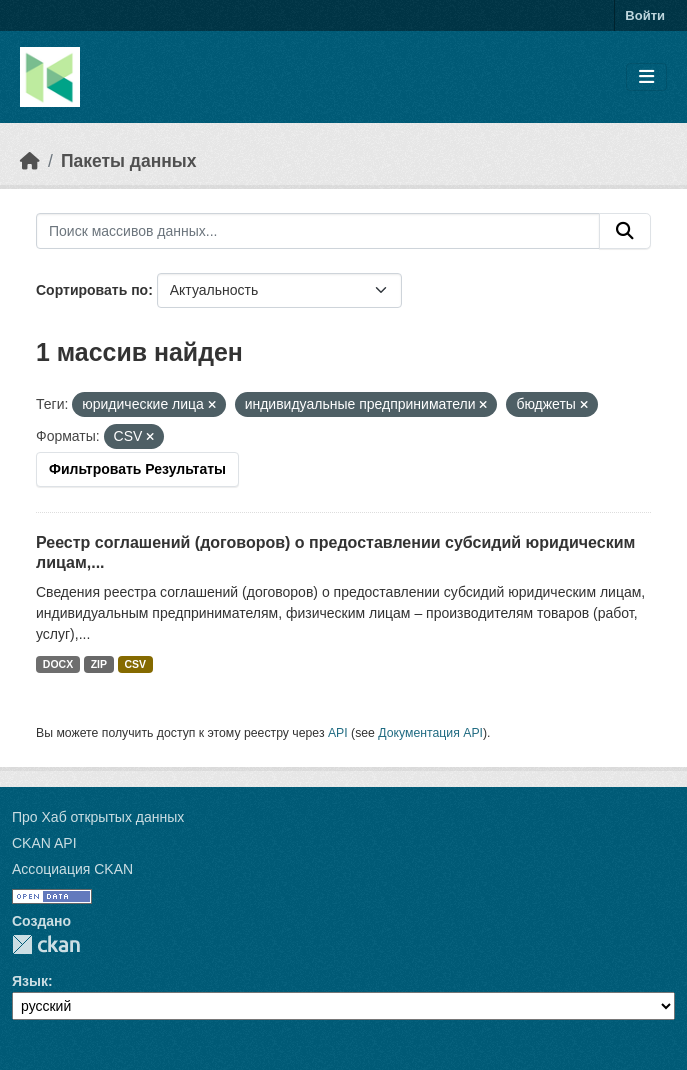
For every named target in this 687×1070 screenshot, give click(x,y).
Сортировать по (92, 290)
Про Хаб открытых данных (98, 817)
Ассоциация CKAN (72, 869)
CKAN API (44, 843)
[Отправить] (625, 231)
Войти (645, 15)
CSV (136, 664)
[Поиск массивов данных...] (318, 231)
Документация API (430, 733)
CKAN (46, 944)
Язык (30, 981)
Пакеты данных (129, 161)
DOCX (58, 664)
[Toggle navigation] (646, 77)
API (338, 733)
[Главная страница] (30, 161)
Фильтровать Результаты (137, 469)
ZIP (99, 664)
